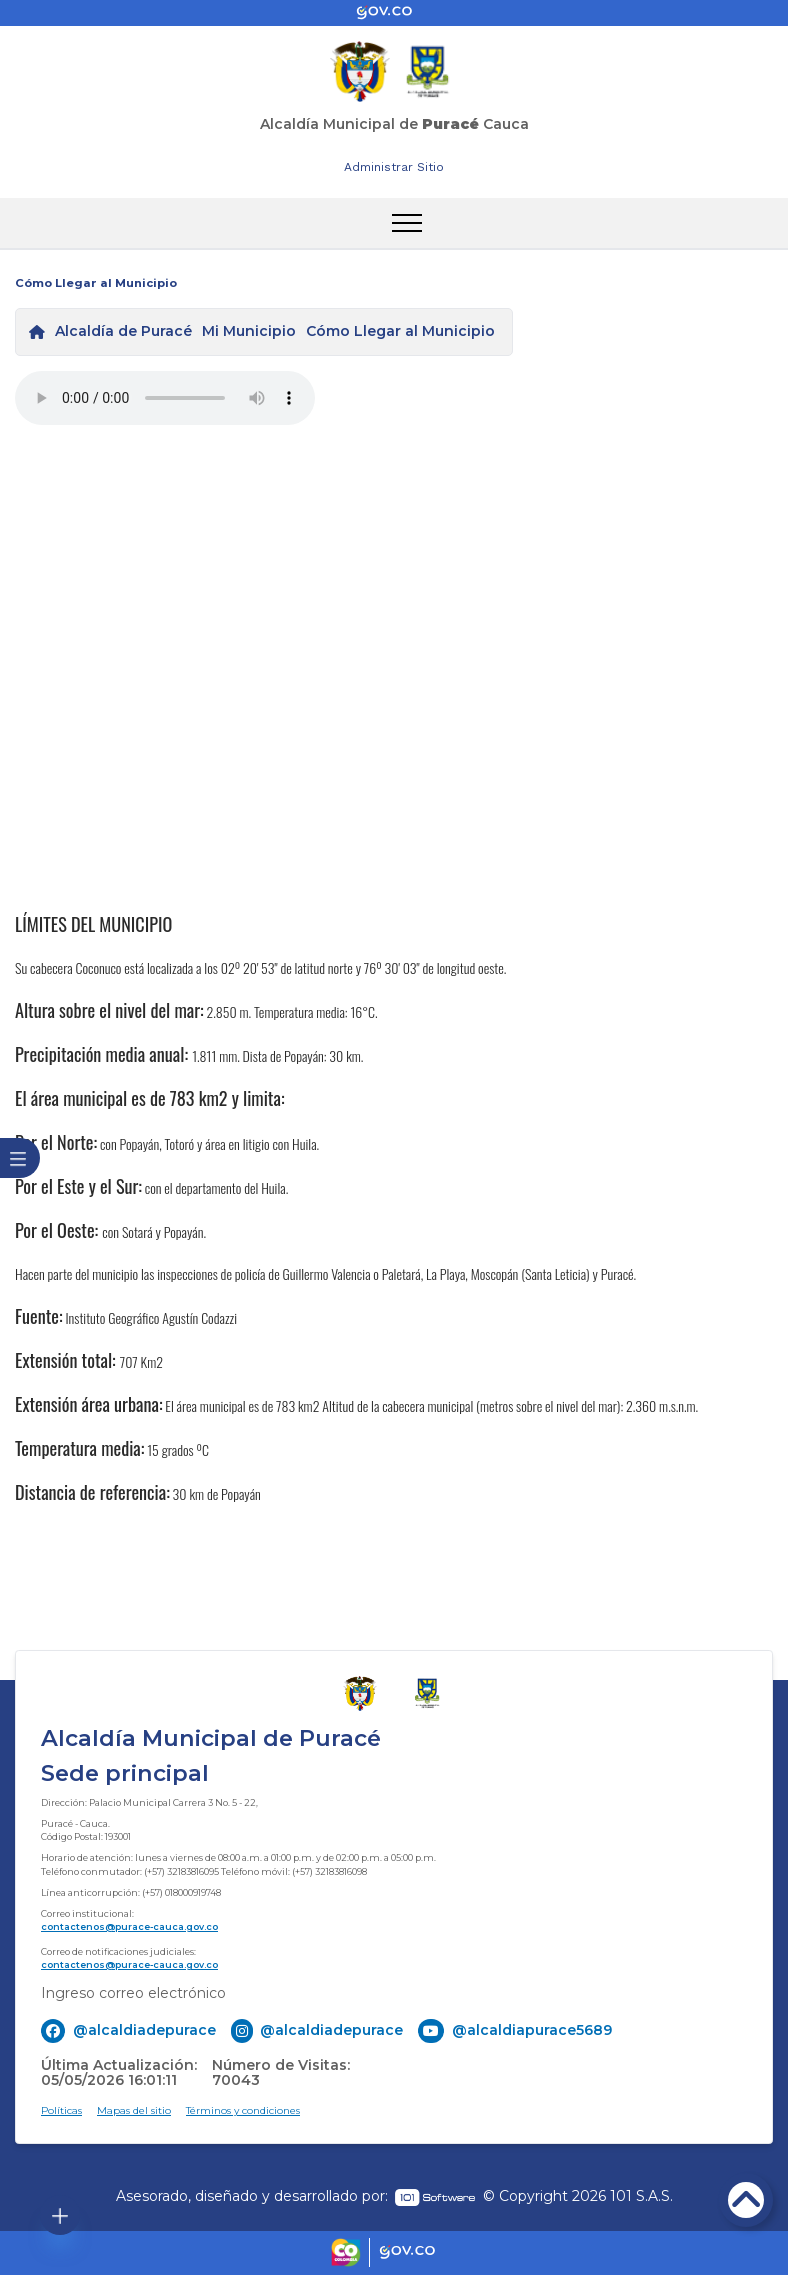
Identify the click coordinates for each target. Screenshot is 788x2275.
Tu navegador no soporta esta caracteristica (165, 398)
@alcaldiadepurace (144, 2030)
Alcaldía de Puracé (123, 331)
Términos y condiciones (243, 2110)
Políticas (61, 2110)
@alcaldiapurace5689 (532, 2030)
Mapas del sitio (134, 2110)
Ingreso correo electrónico (133, 1993)
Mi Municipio (249, 331)
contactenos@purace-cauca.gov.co (129, 1926)
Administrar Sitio (394, 167)
